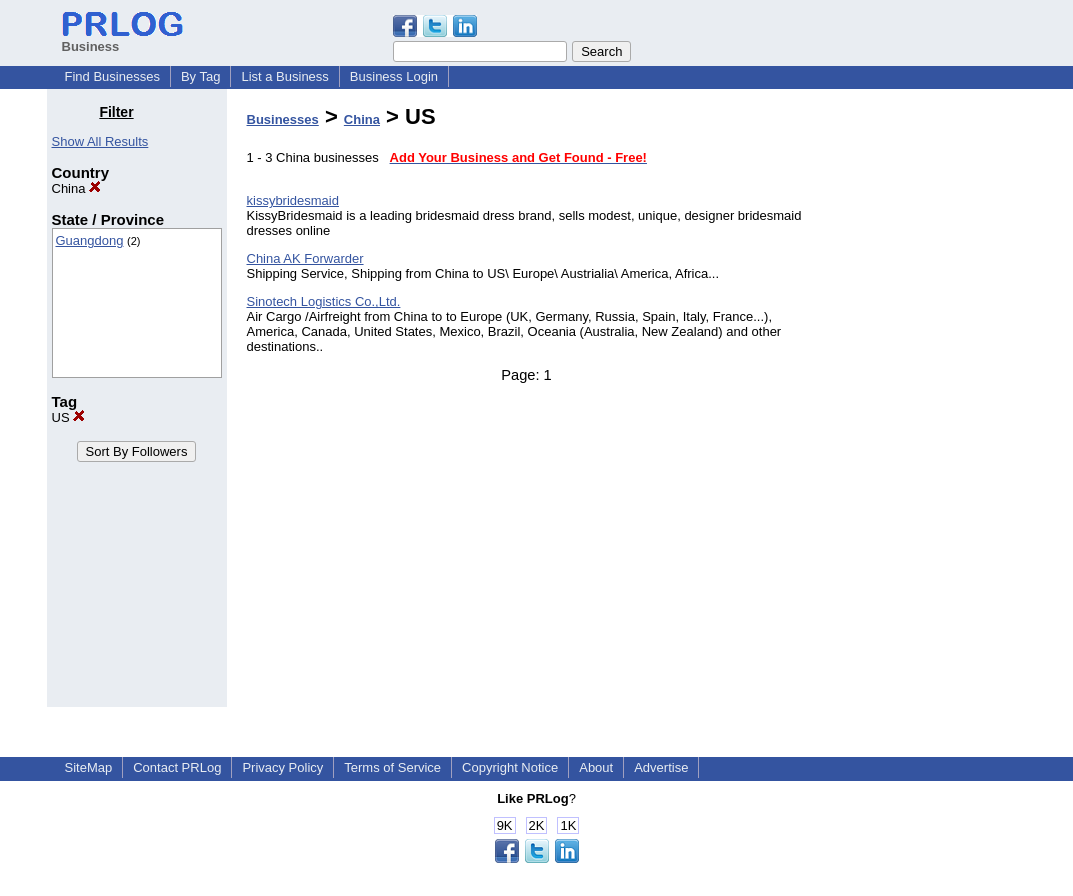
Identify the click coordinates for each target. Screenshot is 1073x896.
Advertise (661, 767)
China (77, 188)
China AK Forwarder (305, 258)
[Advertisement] (924, 404)
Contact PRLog (177, 767)
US (69, 417)
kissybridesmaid (293, 200)
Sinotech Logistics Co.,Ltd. (324, 301)
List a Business (284, 76)
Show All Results (100, 141)
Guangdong (90, 240)
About (596, 767)
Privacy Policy (282, 767)
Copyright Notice (510, 767)
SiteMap (89, 767)
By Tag (201, 76)
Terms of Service (392, 767)
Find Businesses (112, 76)
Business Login (394, 76)
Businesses (283, 119)
